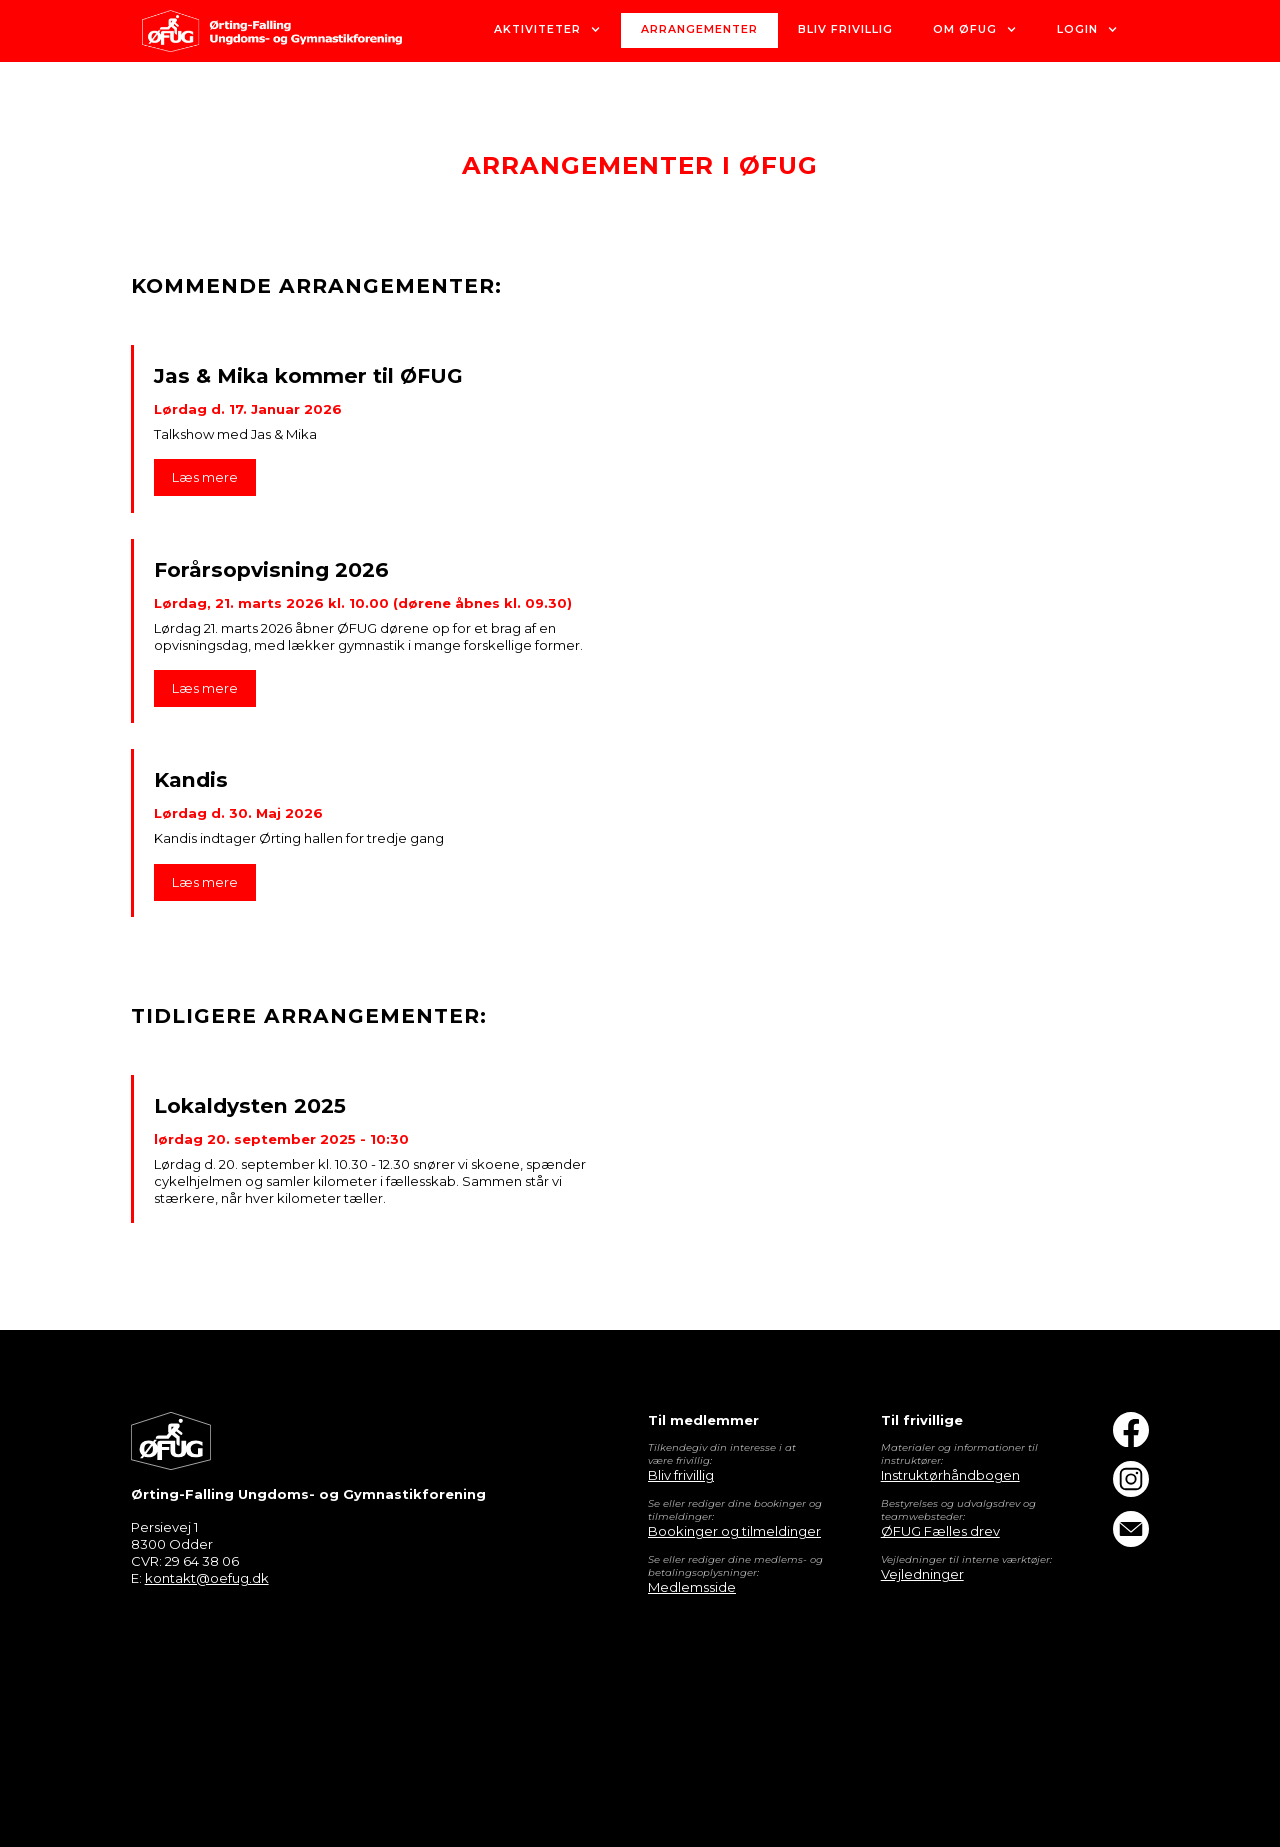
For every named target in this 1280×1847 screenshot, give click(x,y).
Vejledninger (922, 1574)
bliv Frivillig (845, 29)
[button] (547, 30)
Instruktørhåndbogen (950, 1475)
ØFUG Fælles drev (940, 1531)
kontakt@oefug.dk (207, 1578)
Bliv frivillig (681, 1475)
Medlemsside (692, 1587)
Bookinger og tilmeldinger (734, 1531)
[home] (272, 31)
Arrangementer (699, 29)
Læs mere (205, 477)
